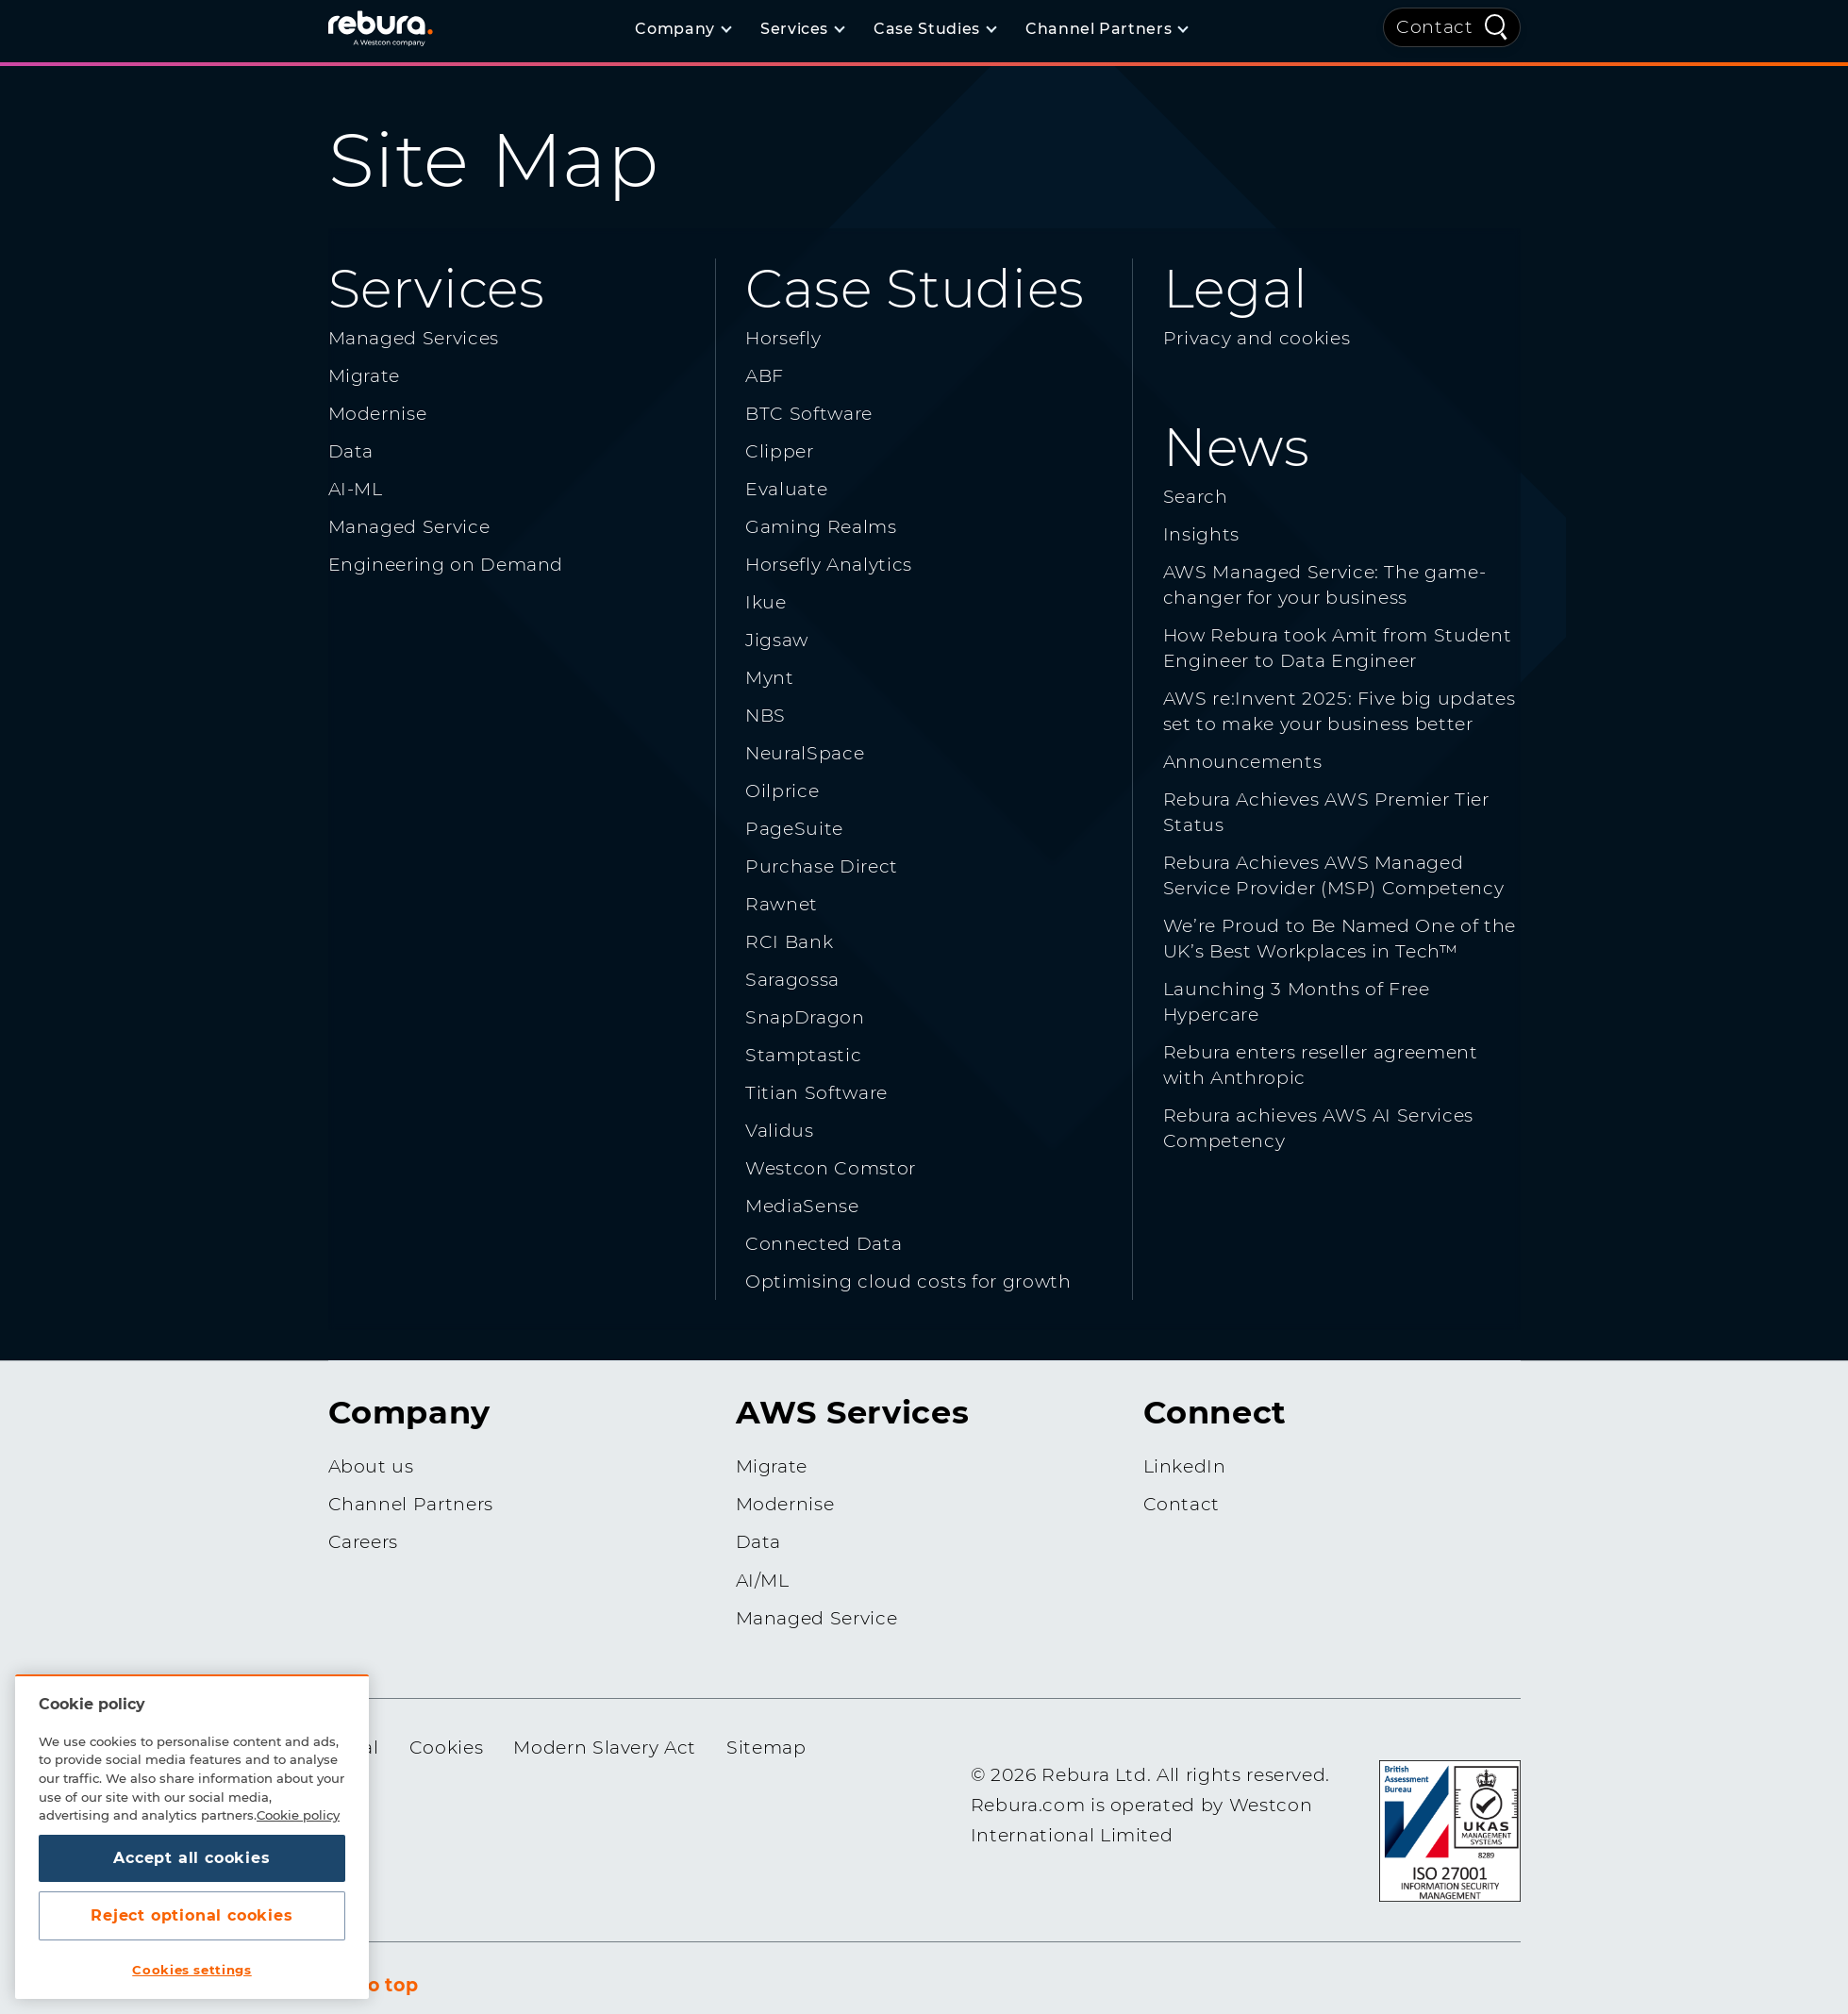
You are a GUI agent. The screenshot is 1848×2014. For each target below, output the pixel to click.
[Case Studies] (934, 29)
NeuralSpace (804, 753)
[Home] (403, 27)
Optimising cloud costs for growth (908, 1281)
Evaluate (786, 489)
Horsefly (783, 338)
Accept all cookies (191, 1858)
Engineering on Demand (446, 564)
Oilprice (782, 791)
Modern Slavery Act (604, 1747)
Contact (1434, 27)
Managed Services (413, 338)
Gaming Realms (820, 527)
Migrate (364, 376)
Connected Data (823, 1244)
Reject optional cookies (191, 1915)
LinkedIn (1184, 1466)
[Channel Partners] (1106, 29)
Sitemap (766, 1747)
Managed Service (409, 527)
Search (1195, 497)
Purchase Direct (821, 866)
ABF (764, 376)
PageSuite (794, 829)
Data (351, 451)
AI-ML (355, 489)
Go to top (373, 1985)
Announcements (1242, 762)
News (1236, 447)
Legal (1235, 289)
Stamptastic (803, 1055)
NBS (765, 715)
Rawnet (781, 904)
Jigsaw (776, 640)
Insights (1201, 534)
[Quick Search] (1496, 25)
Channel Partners (410, 1504)
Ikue (766, 602)
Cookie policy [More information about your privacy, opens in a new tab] (298, 1815)
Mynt (769, 678)
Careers (363, 1542)
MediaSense (802, 1206)
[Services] (801, 29)
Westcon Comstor (830, 1168)
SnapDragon (805, 1017)
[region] (192, 1836)
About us (371, 1466)
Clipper (779, 451)
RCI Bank (789, 942)
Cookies (446, 1747)
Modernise (377, 413)
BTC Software (809, 413)
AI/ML (763, 1580)
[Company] (682, 29)
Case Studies (915, 289)
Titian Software (816, 1093)
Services (436, 289)
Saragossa (792, 979)
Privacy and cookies (1256, 338)
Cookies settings (192, 1969)
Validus (779, 1130)
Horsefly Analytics (828, 564)
